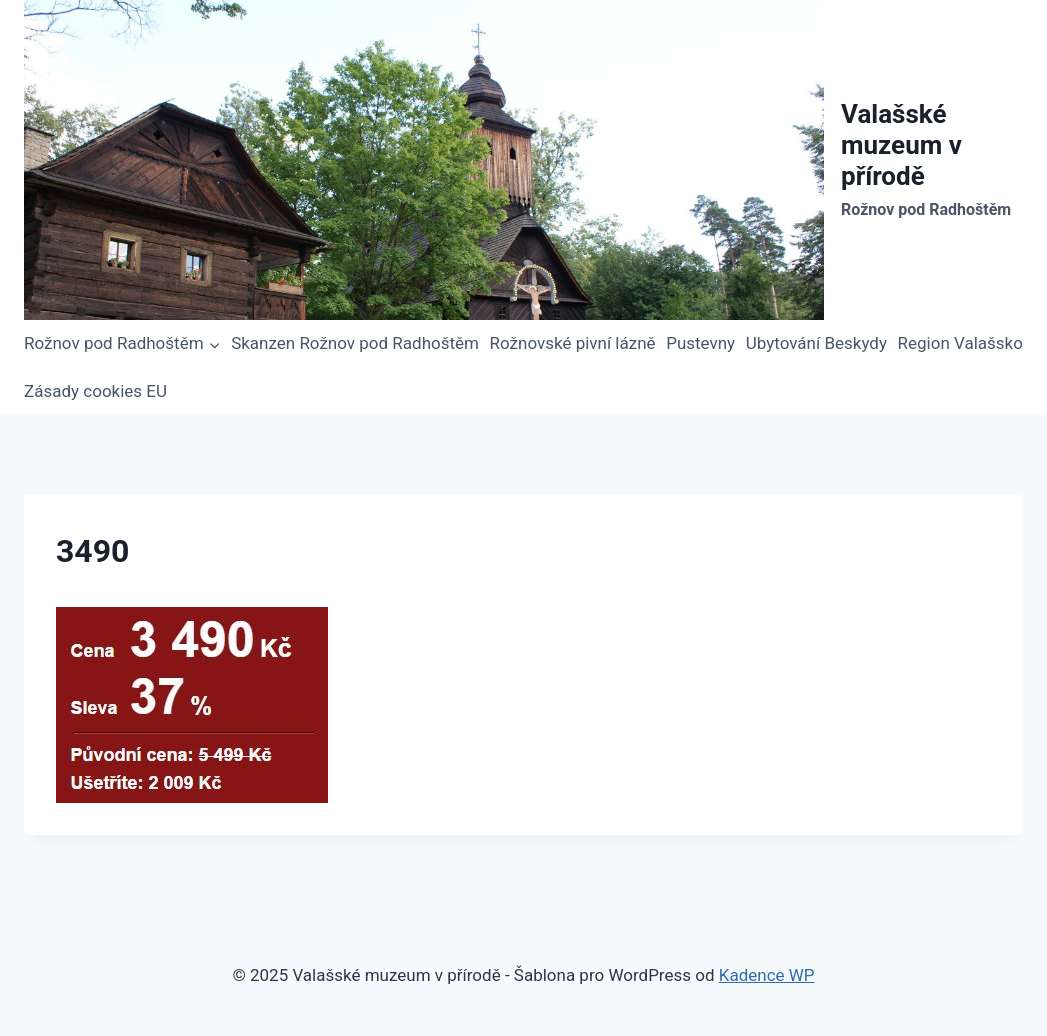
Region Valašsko (960, 343)
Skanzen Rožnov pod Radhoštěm (355, 343)
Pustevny (700, 343)
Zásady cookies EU (95, 391)
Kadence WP (767, 975)
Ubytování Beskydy (816, 343)
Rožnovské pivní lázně (573, 343)
